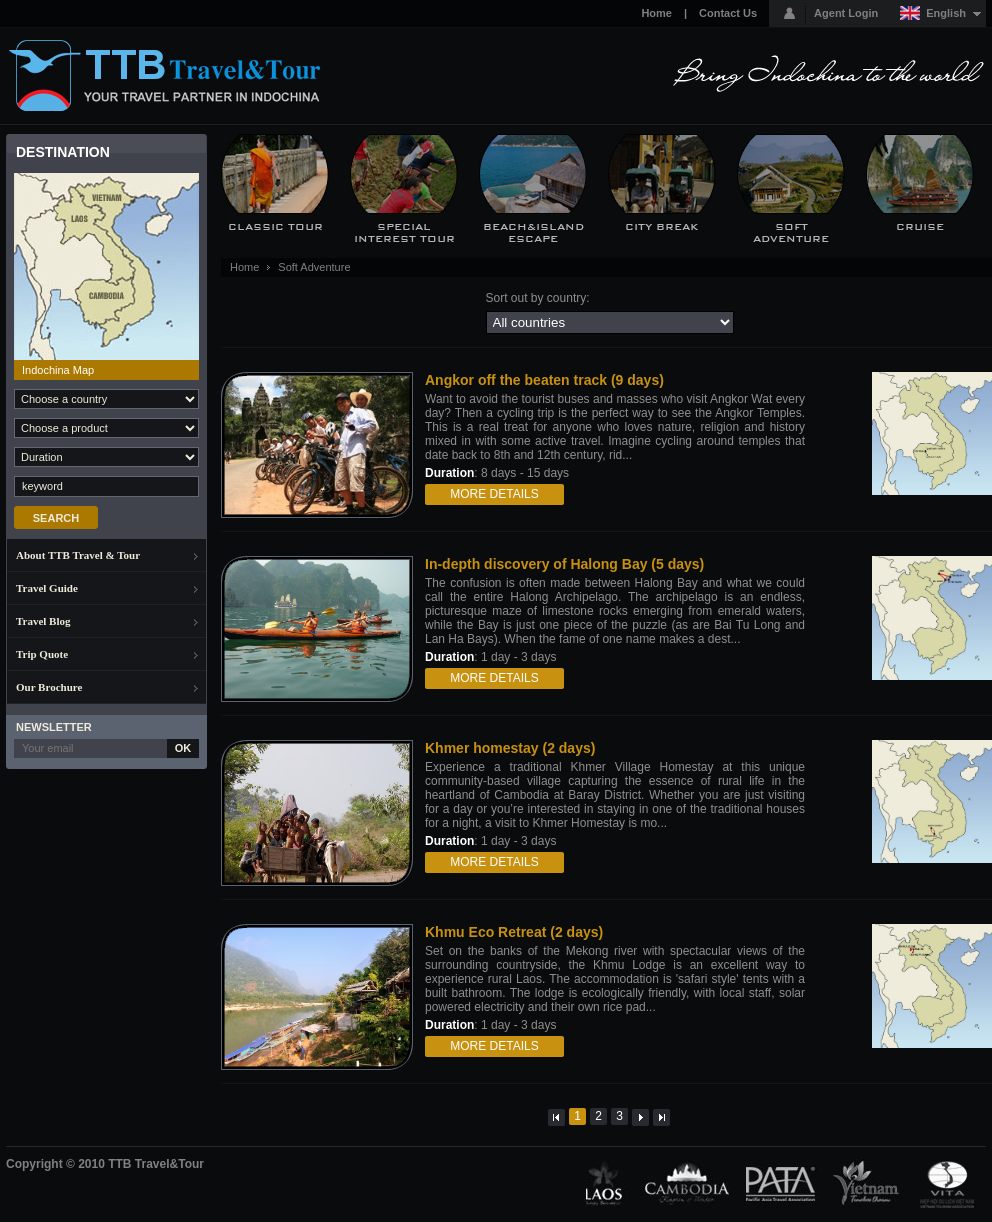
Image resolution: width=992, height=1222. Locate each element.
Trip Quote (42, 654)
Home (656, 13)
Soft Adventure (791, 233)
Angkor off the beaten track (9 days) (544, 380)
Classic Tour (275, 227)
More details (494, 494)
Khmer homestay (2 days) (510, 748)
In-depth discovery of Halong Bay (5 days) (564, 564)
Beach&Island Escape (533, 233)
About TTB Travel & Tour (78, 555)
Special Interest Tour (404, 233)
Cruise (920, 227)
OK (183, 748)
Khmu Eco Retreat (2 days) (514, 932)
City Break (662, 227)
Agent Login (846, 13)
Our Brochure (49, 687)
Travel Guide (47, 588)
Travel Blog (43, 621)
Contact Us (728, 13)
